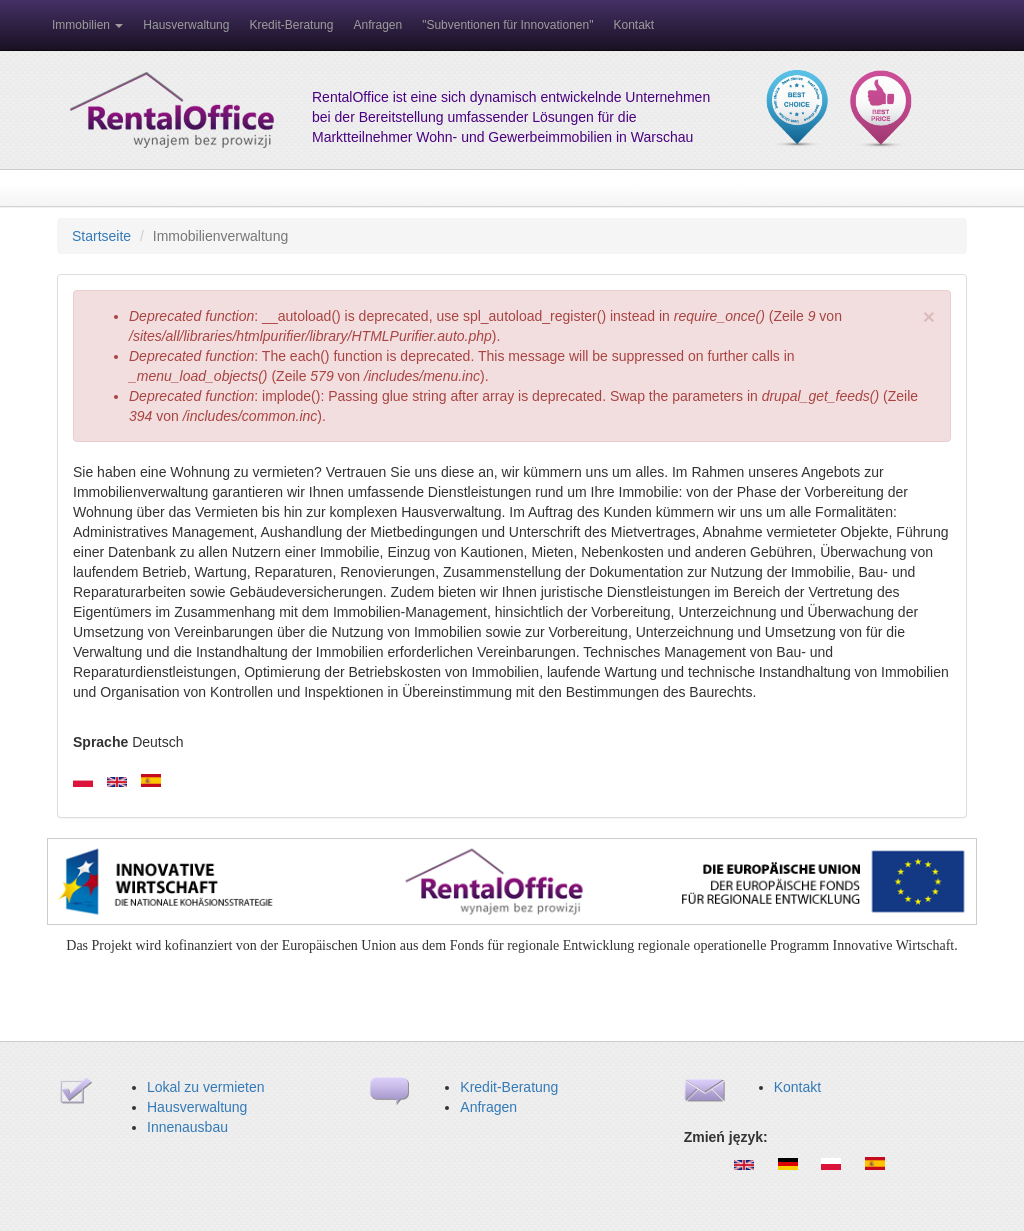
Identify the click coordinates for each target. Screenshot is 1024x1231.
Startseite (101, 236)
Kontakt (633, 25)
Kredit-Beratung (291, 25)
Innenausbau (187, 1127)
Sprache (100, 742)
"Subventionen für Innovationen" (507, 25)
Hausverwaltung (186, 25)
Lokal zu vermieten (206, 1087)
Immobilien (87, 25)
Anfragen (377, 25)
